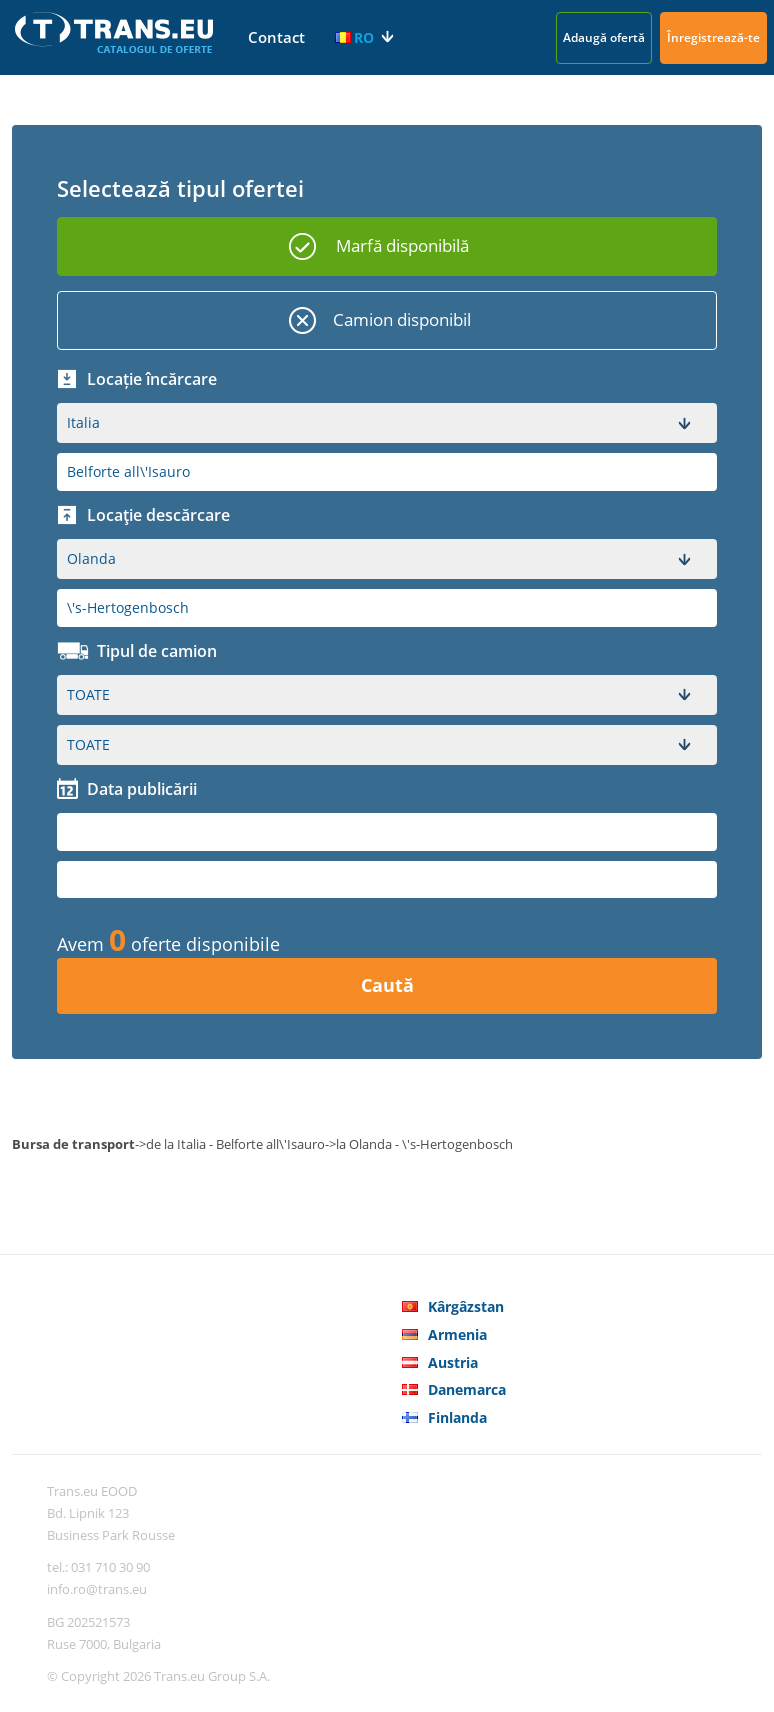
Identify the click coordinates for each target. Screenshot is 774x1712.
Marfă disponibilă (402, 245)
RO (354, 37)
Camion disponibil (402, 319)
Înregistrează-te (713, 37)
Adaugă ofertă (604, 37)
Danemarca (467, 1389)
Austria (453, 1362)
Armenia (457, 1334)
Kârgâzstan (466, 1306)
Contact (276, 37)
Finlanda (457, 1417)
